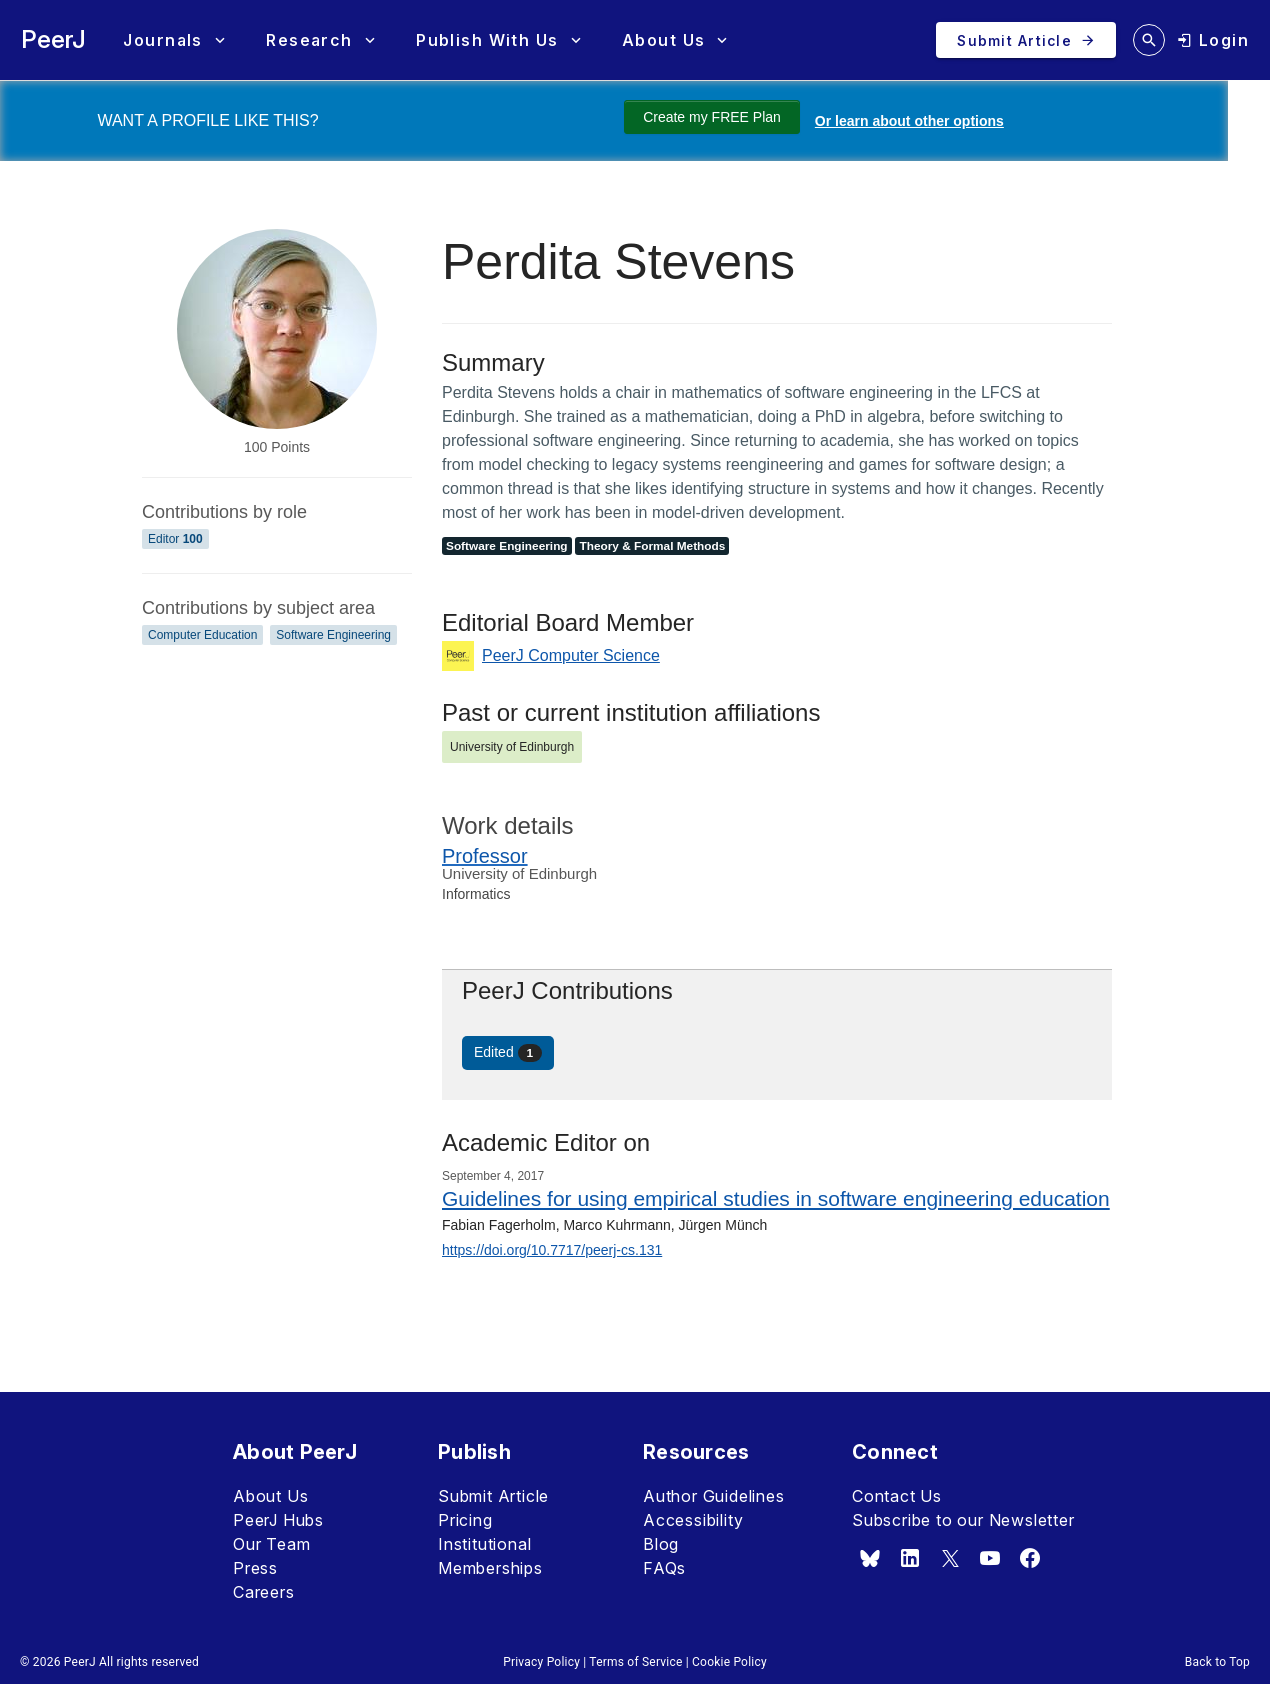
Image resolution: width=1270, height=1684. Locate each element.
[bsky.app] (870, 1558)
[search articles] (1149, 40)
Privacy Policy (541, 1662)
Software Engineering (333, 635)
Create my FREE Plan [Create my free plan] (712, 117)
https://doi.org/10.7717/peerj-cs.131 (552, 1250)
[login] (1213, 40)
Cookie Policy (729, 1662)
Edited (508, 1053)
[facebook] (1030, 1558)
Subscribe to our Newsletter (963, 1520)
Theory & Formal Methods (652, 546)
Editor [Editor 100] (175, 539)
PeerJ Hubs (278, 1520)
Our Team (271, 1544)
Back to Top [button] (1217, 1662)
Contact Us (897, 1496)
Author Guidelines (714, 1496)
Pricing (465, 1520)
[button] (173, 40)
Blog (661, 1544)
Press (255, 1568)
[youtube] (990, 1558)
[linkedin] (910, 1558)
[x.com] (950, 1558)
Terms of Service (635, 1662)
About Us (270, 1496)
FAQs (664, 1568)
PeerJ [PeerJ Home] (53, 39)
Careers (264, 1592)
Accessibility (693, 1520)
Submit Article (493, 1496)
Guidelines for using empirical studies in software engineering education (776, 1198)
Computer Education (202, 635)
